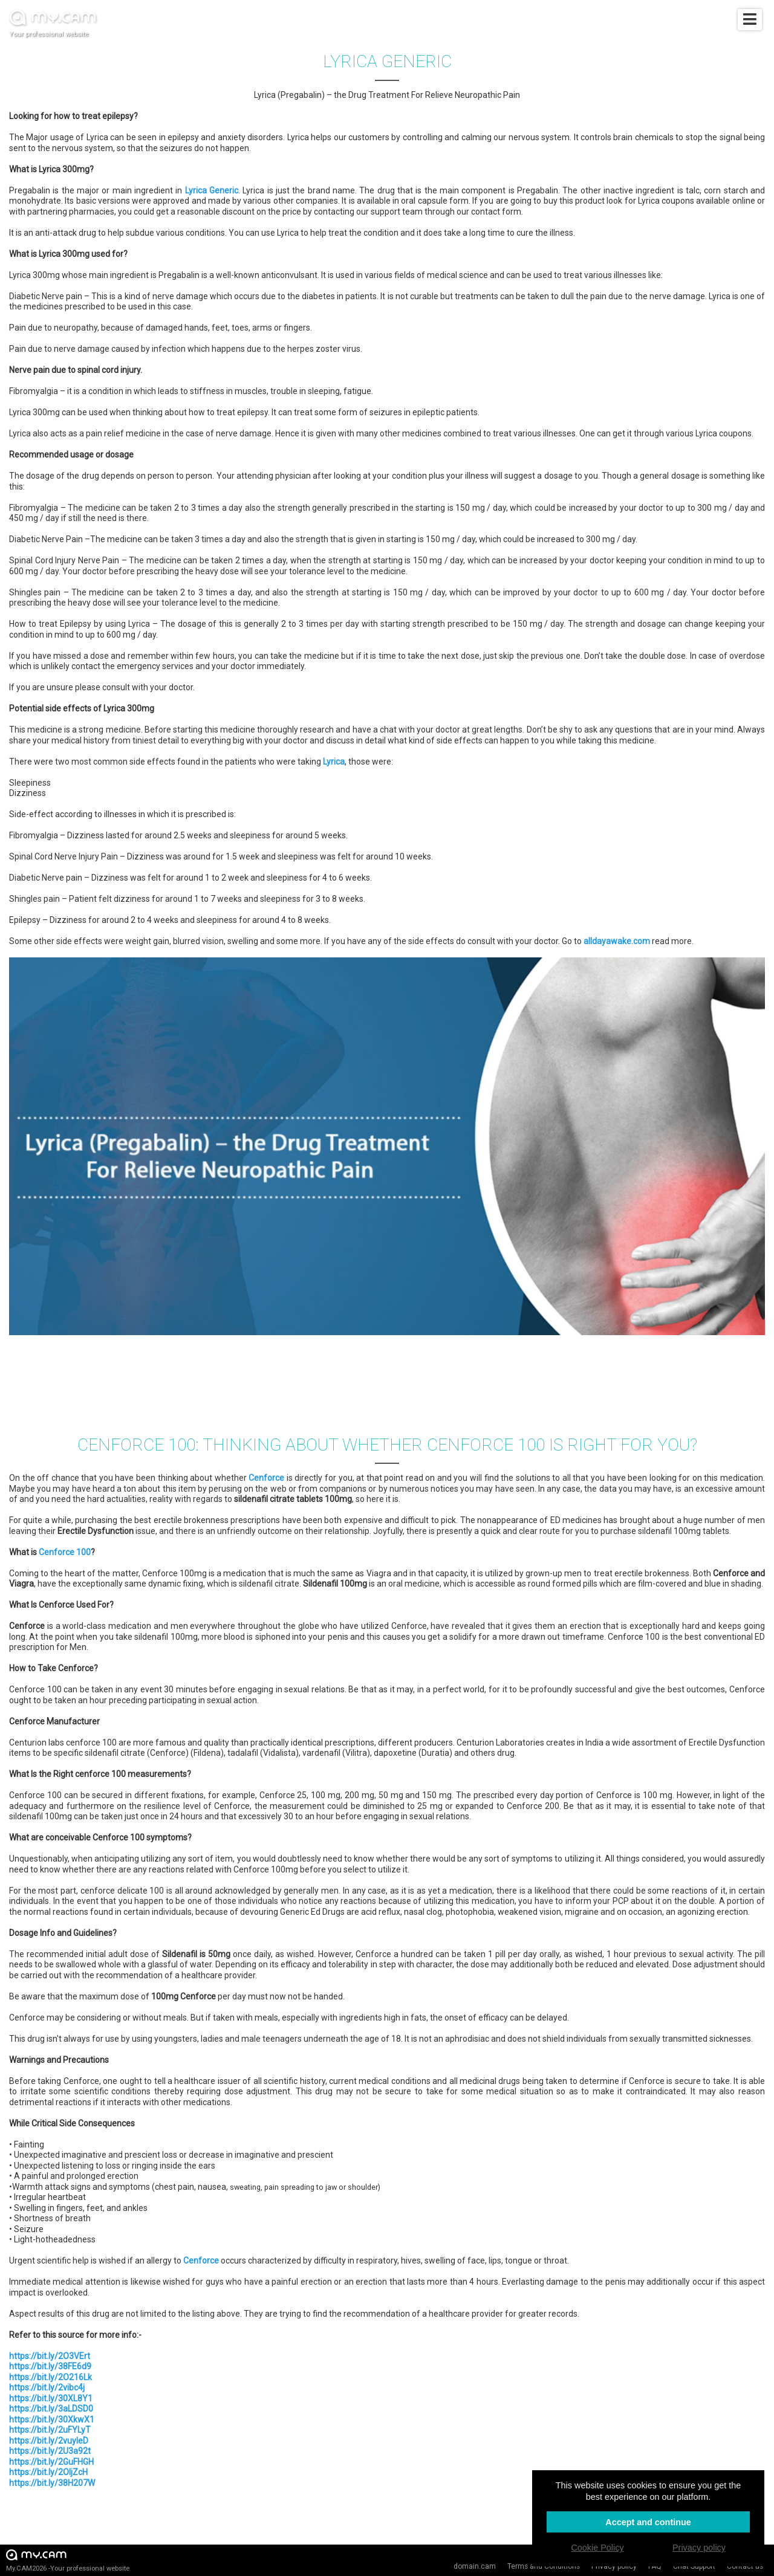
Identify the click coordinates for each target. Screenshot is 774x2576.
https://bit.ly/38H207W (52, 2483)
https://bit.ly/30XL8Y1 (51, 2398)
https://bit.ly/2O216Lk (50, 2377)
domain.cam (475, 2566)
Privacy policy (614, 2566)
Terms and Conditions (543, 2566)
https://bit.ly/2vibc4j (47, 2387)
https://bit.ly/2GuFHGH (51, 2462)
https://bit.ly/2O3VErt (49, 2356)
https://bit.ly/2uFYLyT (50, 2430)
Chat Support (694, 2566)
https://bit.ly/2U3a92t (50, 2451)
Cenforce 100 (65, 1552)
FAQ (655, 2566)
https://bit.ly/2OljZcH (48, 2472)
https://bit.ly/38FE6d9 (50, 2366)
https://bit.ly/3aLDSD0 (51, 2408)
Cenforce (266, 1478)
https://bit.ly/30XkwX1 (51, 2419)
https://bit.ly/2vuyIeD (48, 2440)
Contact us (745, 2566)
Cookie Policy (597, 2547)
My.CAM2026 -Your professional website (67, 2560)
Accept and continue (648, 2522)
